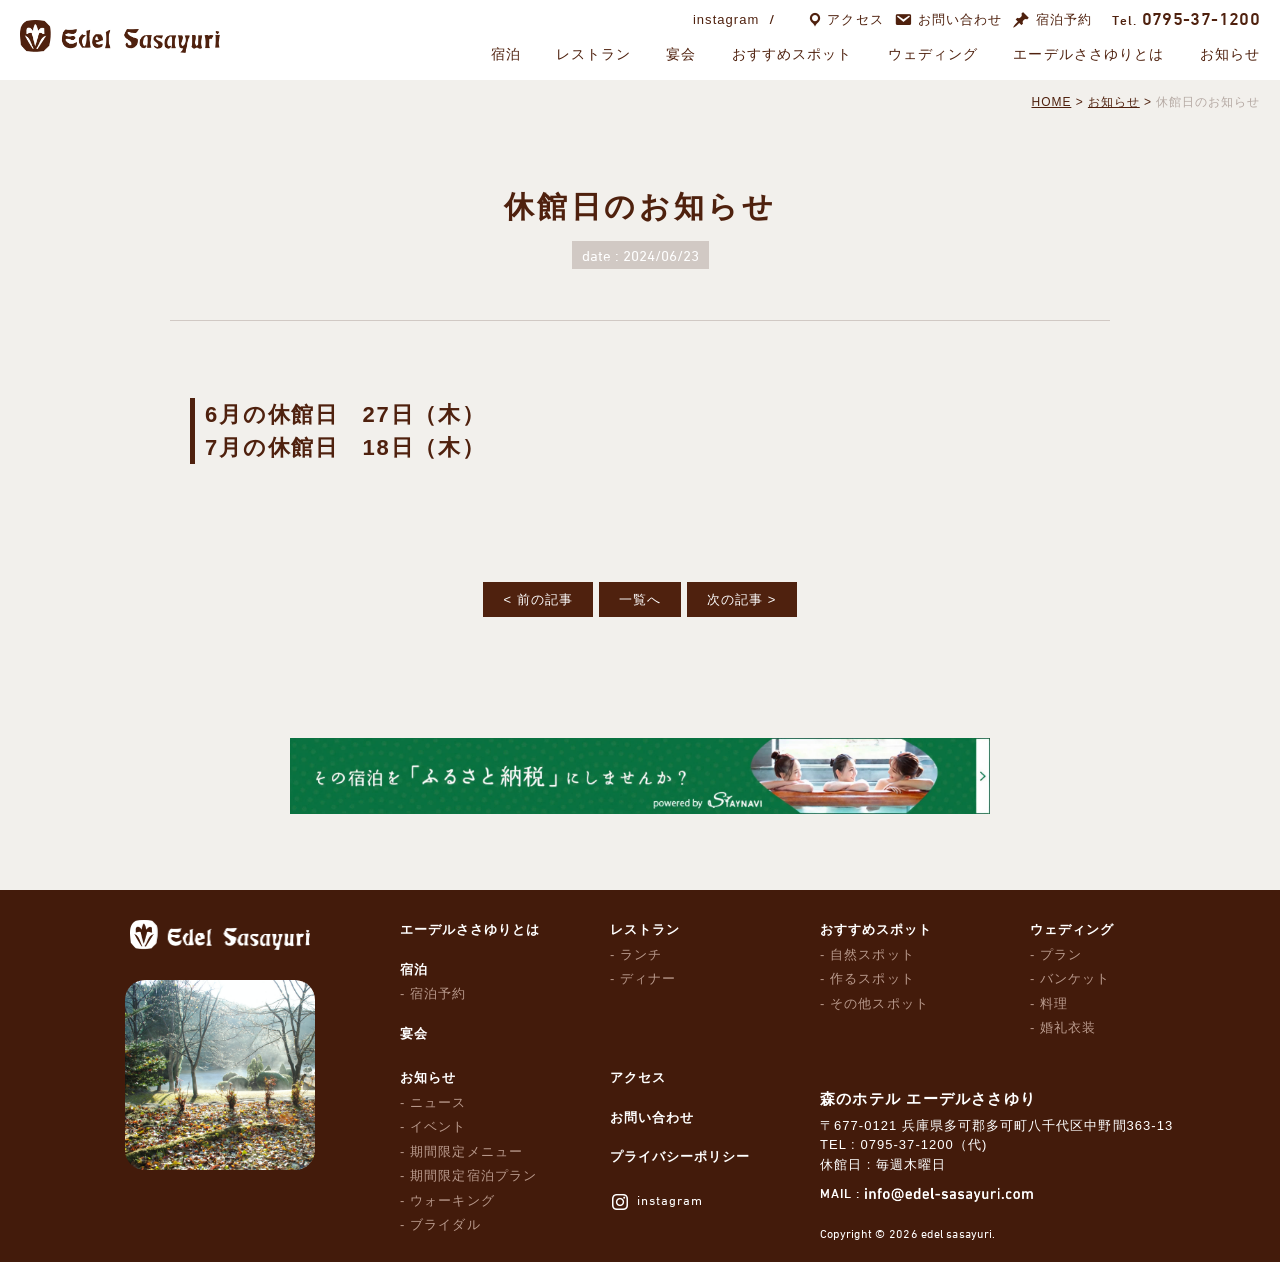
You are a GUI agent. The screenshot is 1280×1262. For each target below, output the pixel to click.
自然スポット (872, 954)
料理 (1054, 1003)
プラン (1061, 954)
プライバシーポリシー (680, 1156)
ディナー (648, 978)
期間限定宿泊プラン (473, 1175)
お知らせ (1230, 54)
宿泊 (506, 54)
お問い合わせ (960, 19)
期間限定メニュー (466, 1151)
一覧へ (640, 599)
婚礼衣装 (1068, 1027)
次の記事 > (741, 599)
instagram (726, 19)
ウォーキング (452, 1200)
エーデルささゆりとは (1088, 54)
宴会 (681, 54)
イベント (438, 1126)
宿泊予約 (1064, 19)
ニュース (438, 1102)
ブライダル (445, 1224)
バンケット (1075, 978)
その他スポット (879, 1003)
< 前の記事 (537, 599)
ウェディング (933, 54)
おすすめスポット (792, 54)
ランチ (641, 954)
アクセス (855, 19)
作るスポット (872, 978)
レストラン (594, 54)
